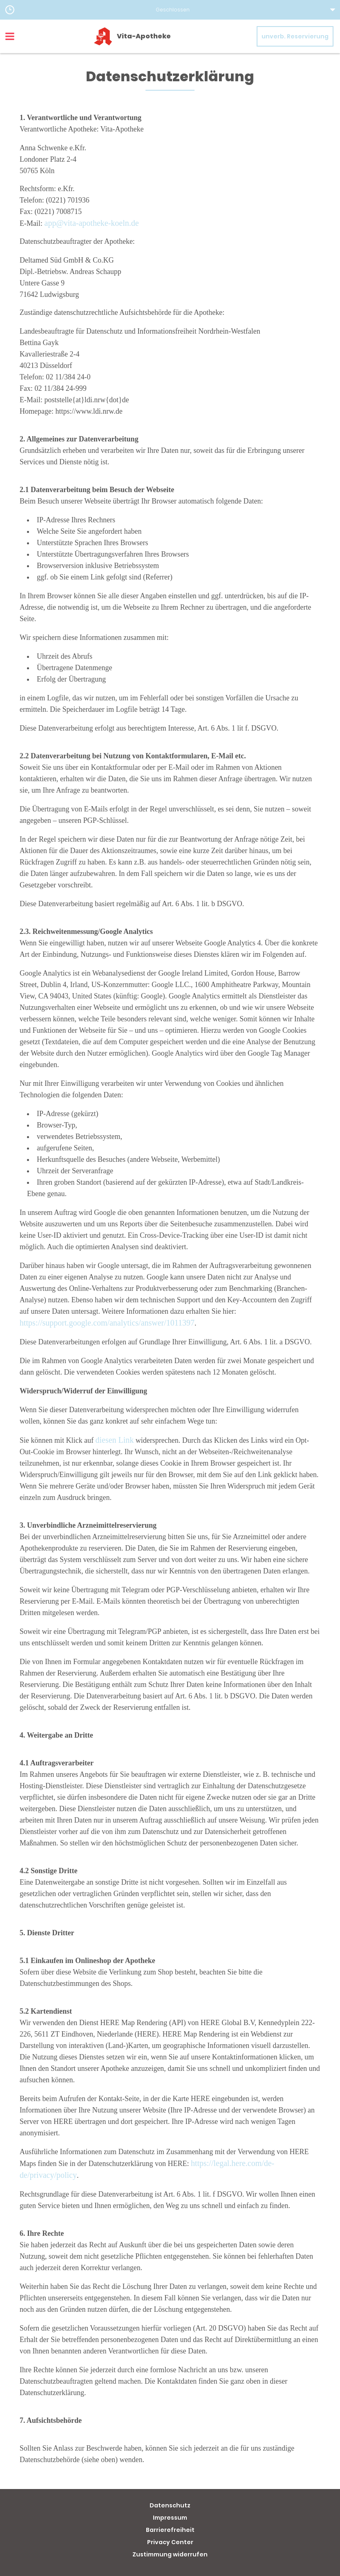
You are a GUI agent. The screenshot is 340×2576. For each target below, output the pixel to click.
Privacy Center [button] (170, 2542)
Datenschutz (170, 2505)
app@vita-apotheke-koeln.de (92, 222)
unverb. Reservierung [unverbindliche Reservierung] (295, 36)
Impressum (170, 2518)
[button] (170, 10)
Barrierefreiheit (170, 2530)
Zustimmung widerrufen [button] (170, 2554)
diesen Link (114, 1439)
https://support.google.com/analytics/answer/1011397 (107, 1322)
